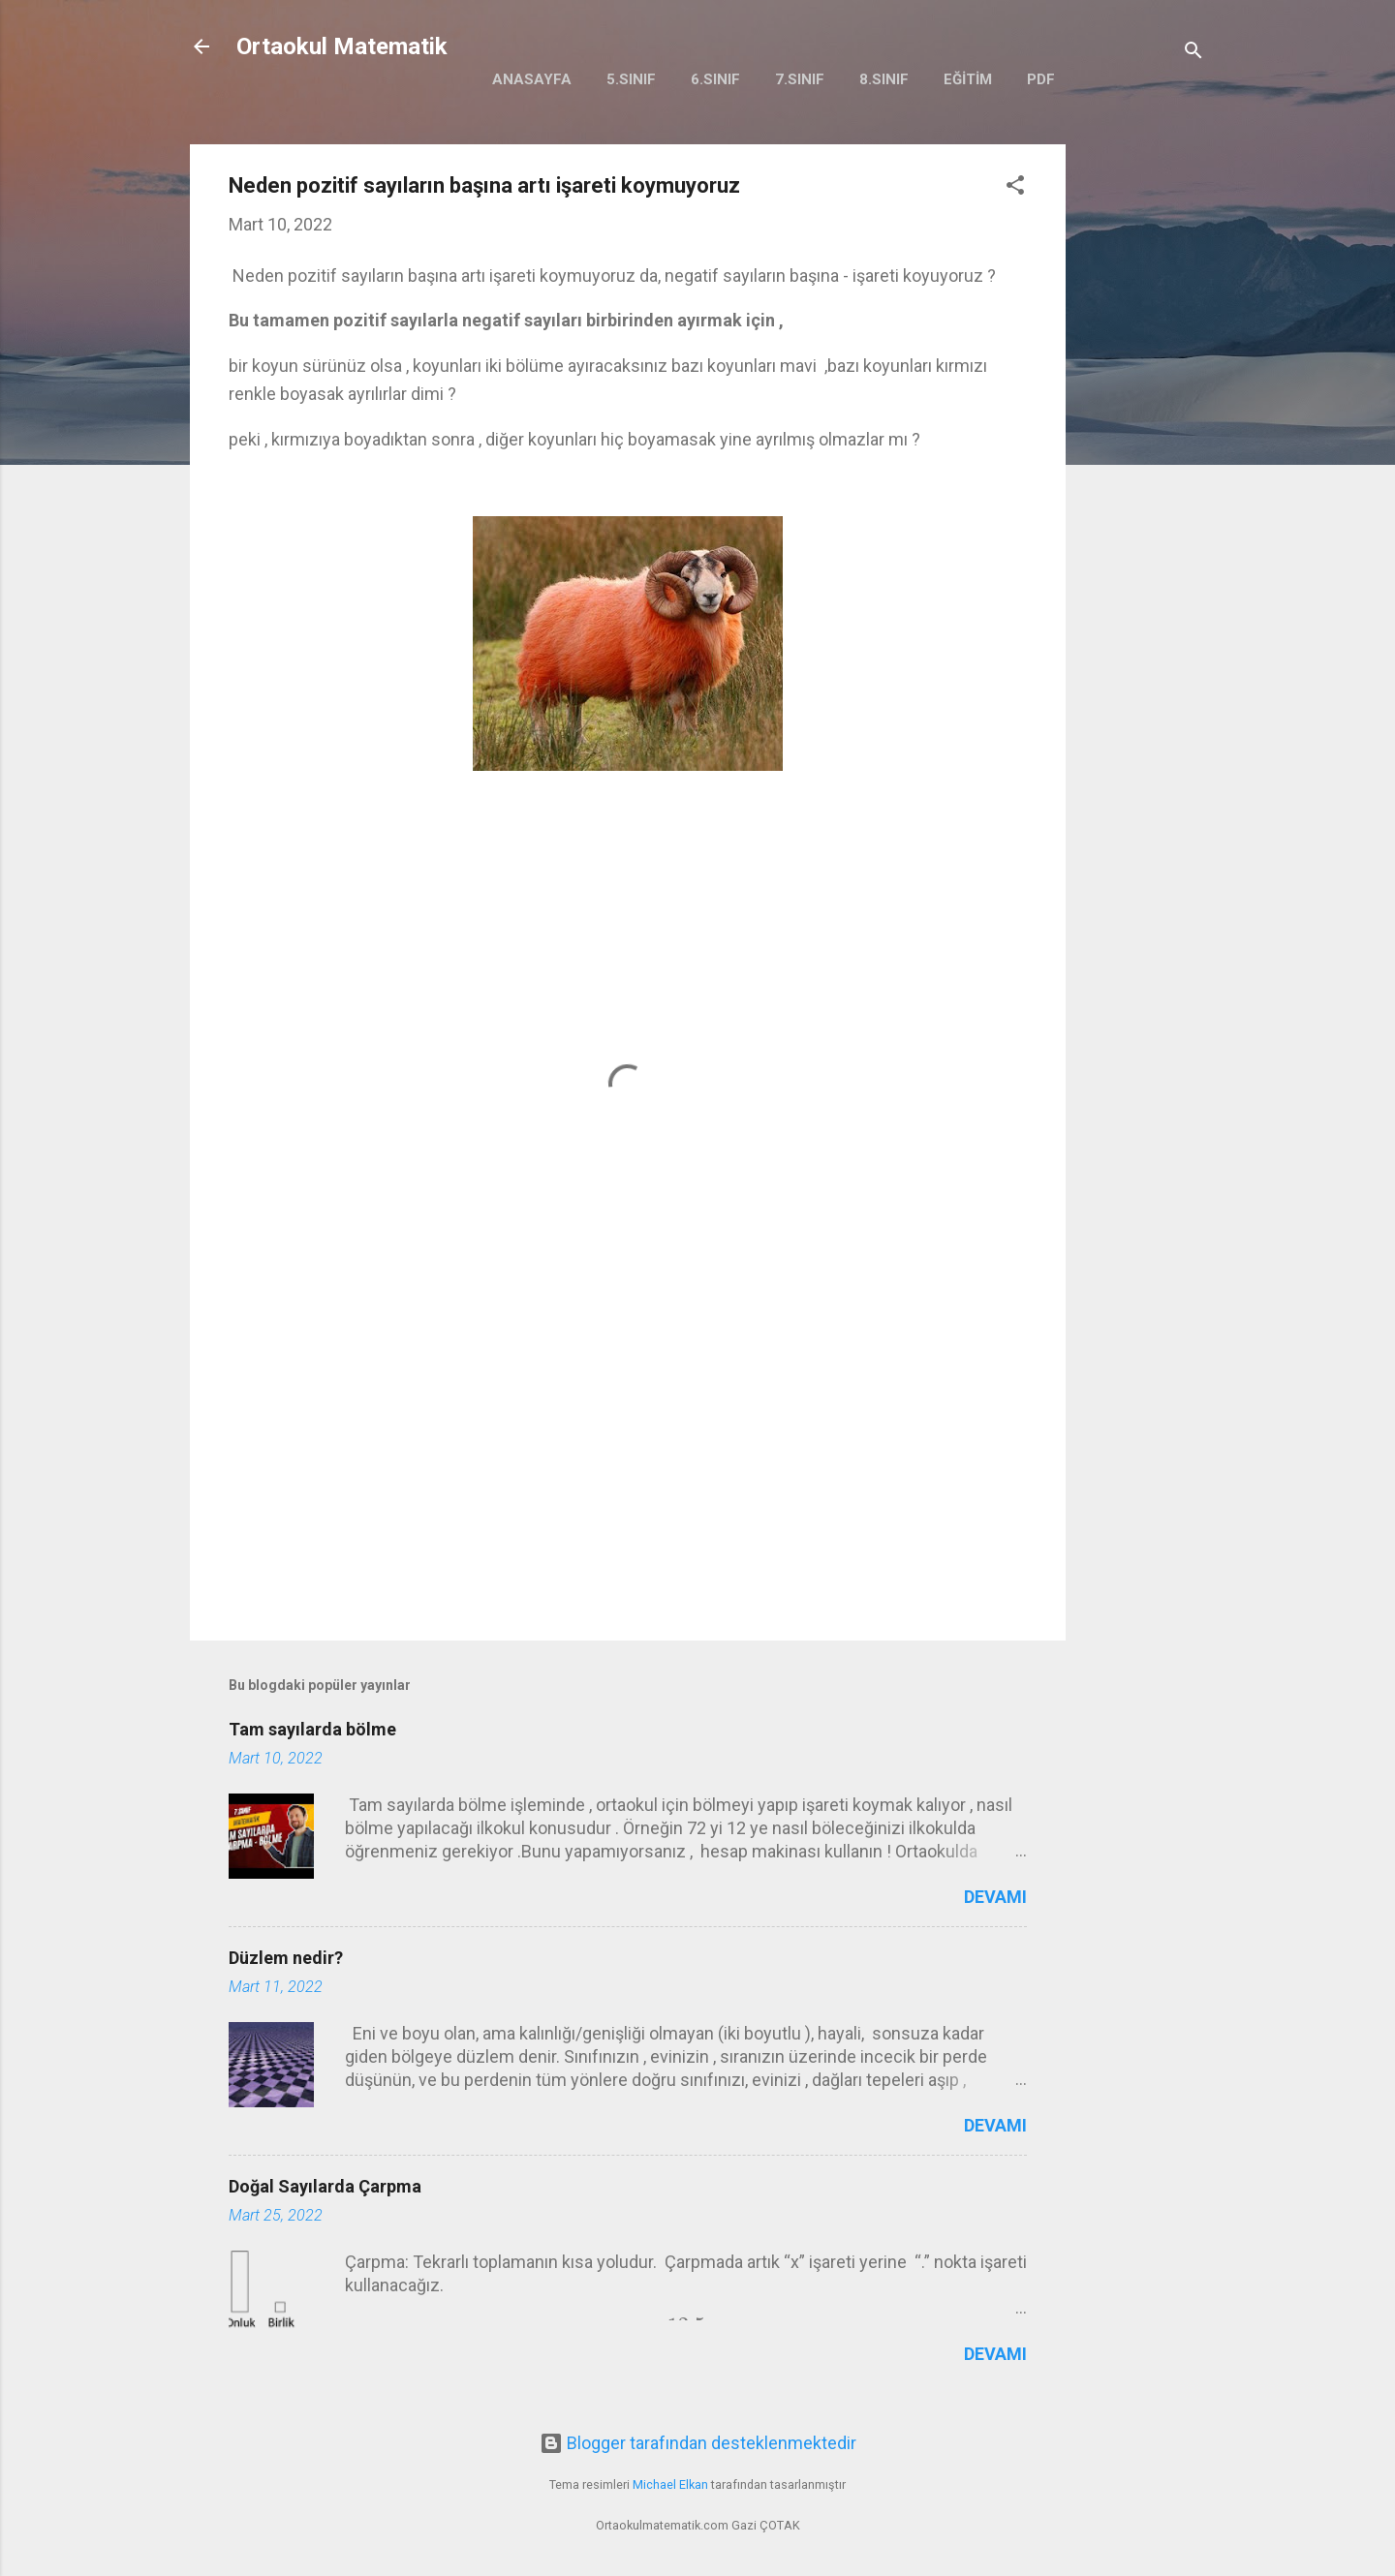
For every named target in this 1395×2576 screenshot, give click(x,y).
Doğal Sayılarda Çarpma (325, 2186)
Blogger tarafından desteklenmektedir (698, 2443)
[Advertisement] (1143, 434)
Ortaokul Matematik (342, 46)
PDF (1041, 79)
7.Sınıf (799, 79)
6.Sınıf (715, 79)
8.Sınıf (884, 79)
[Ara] (1193, 52)
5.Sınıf (631, 79)
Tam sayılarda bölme (312, 1729)
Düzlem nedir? (286, 1957)
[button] (1015, 187)
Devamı (995, 1896)
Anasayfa (532, 79)
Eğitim (968, 79)
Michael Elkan (670, 2484)
